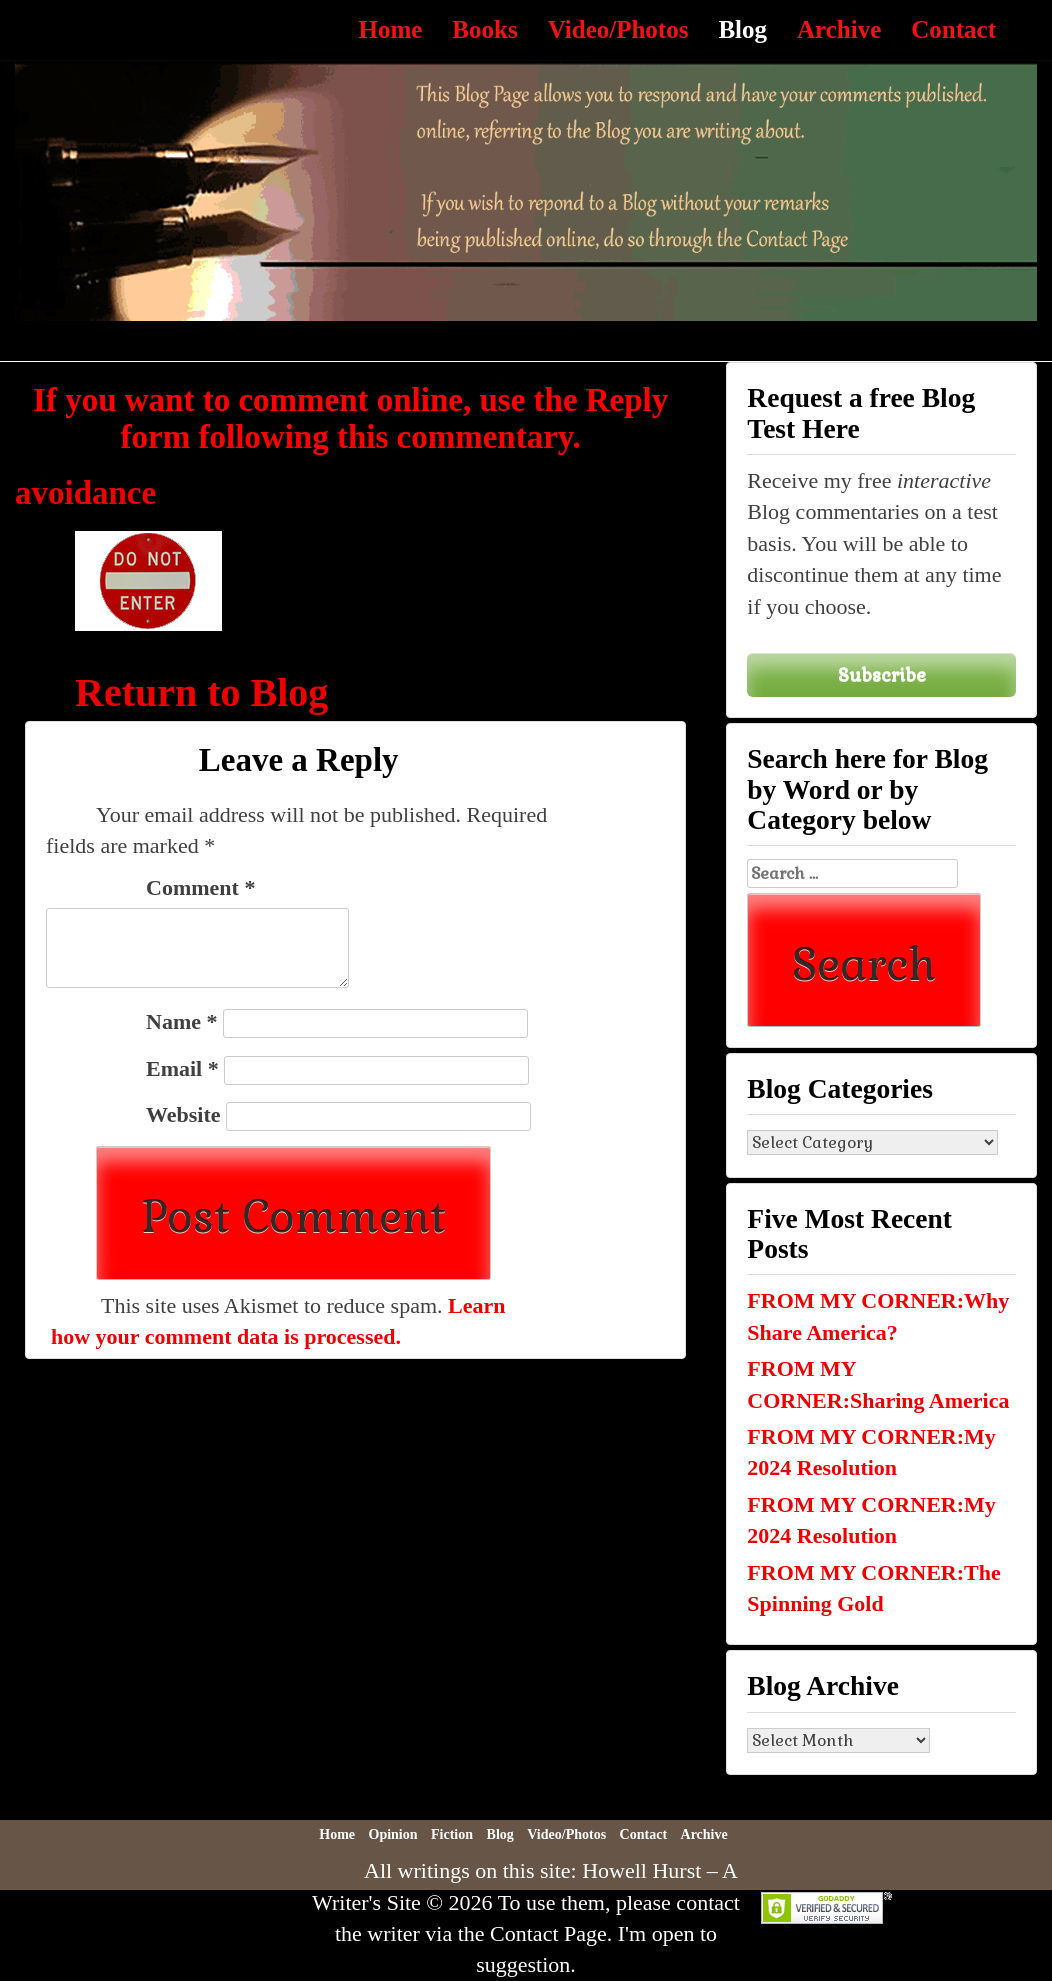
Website (183, 1114)
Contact (953, 29)
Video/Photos (618, 29)
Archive (839, 29)
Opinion (393, 1834)
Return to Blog (201, 692)
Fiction (452, 1834)
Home (390, 29)
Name (181, 1021)
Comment (200, 887)
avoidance (85, 493)
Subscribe (882, 674)
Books (484, 29)
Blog (742, 29)
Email (182, 1068)
